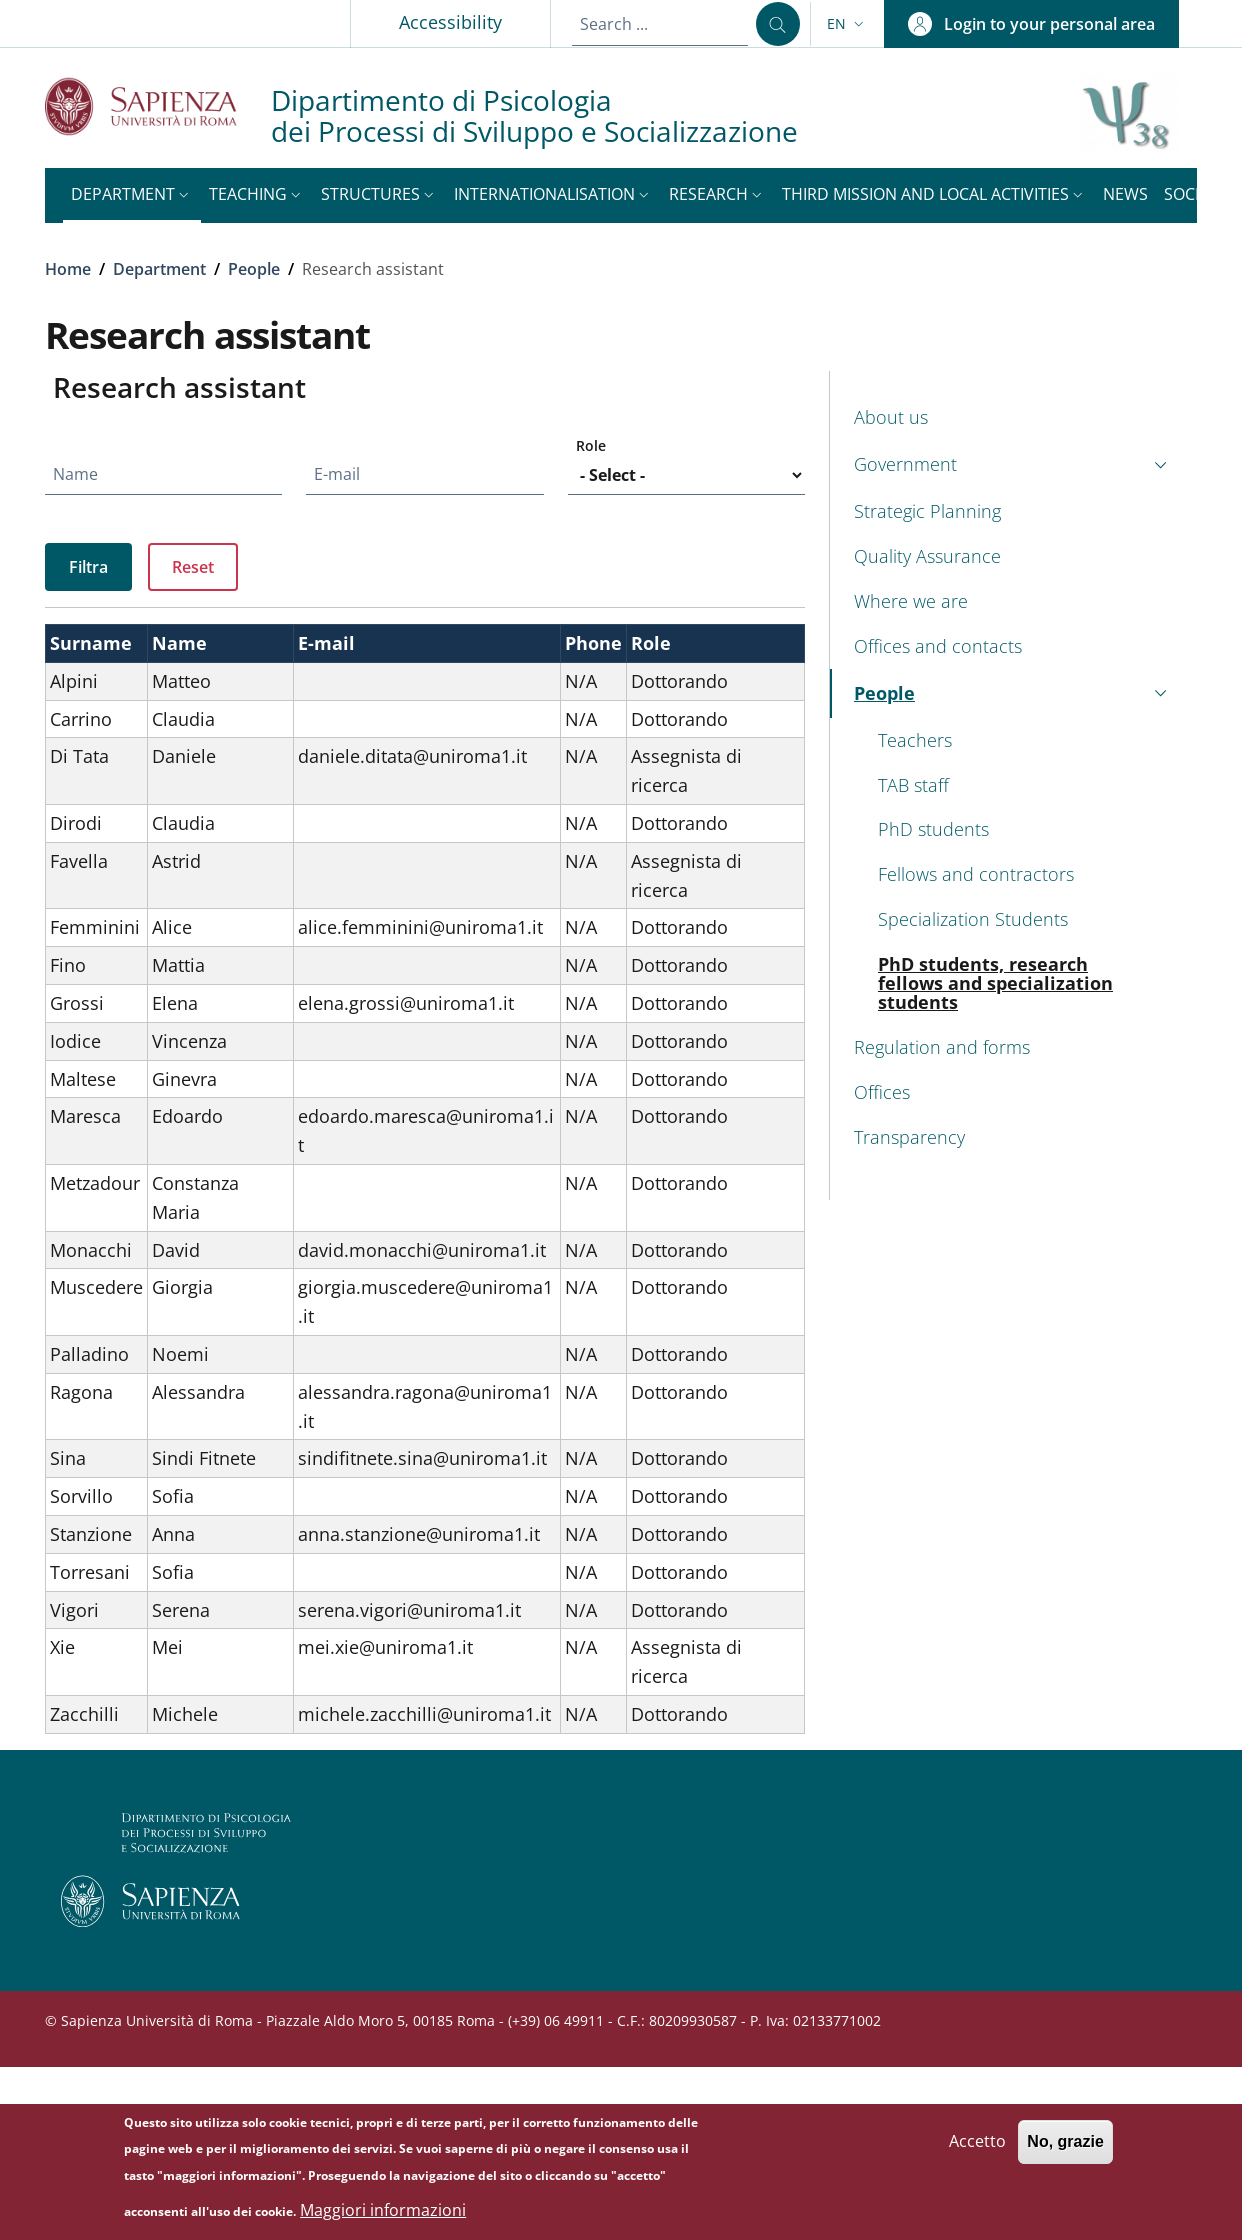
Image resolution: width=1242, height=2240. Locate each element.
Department (159, 269)
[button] (847, 24)
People (254, 269)
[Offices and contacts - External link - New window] (1013, 646)
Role (591, 445)
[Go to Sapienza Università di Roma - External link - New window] (158, 106)
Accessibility (450, 22)
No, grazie (1065, 2146)
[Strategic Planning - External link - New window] (1013, 511)
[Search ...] (778, 24)
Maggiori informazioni (383, 2215)
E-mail (337, 474)
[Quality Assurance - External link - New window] (1013, 556)
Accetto (977, 2146)
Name (75, 474)
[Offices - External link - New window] (1013, 1092)
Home (68, 269)
